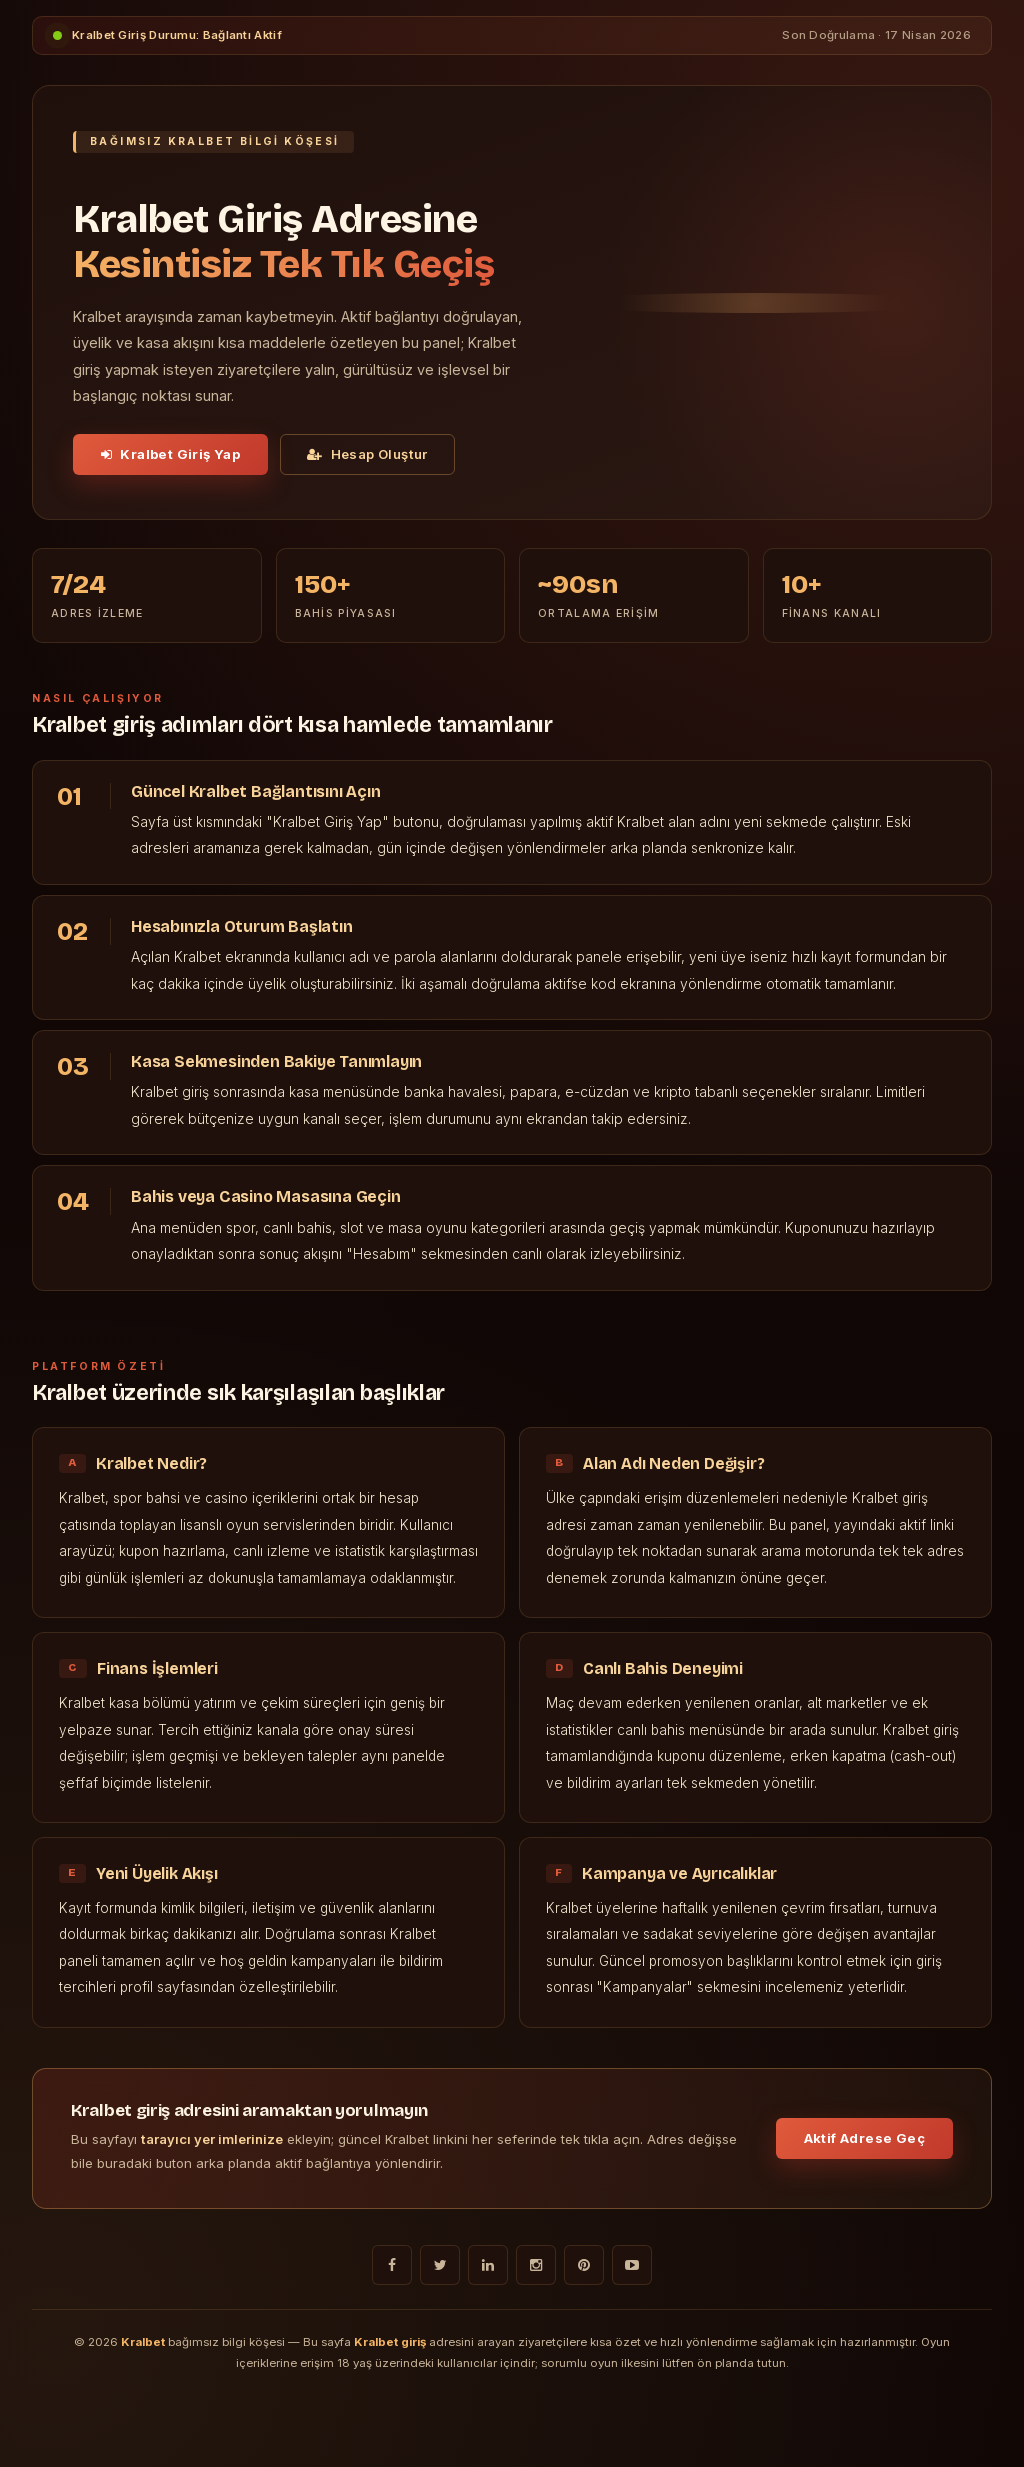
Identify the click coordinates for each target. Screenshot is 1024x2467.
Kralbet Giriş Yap (170, 454)
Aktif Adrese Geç (864, 2138)
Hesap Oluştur (367, 454)
